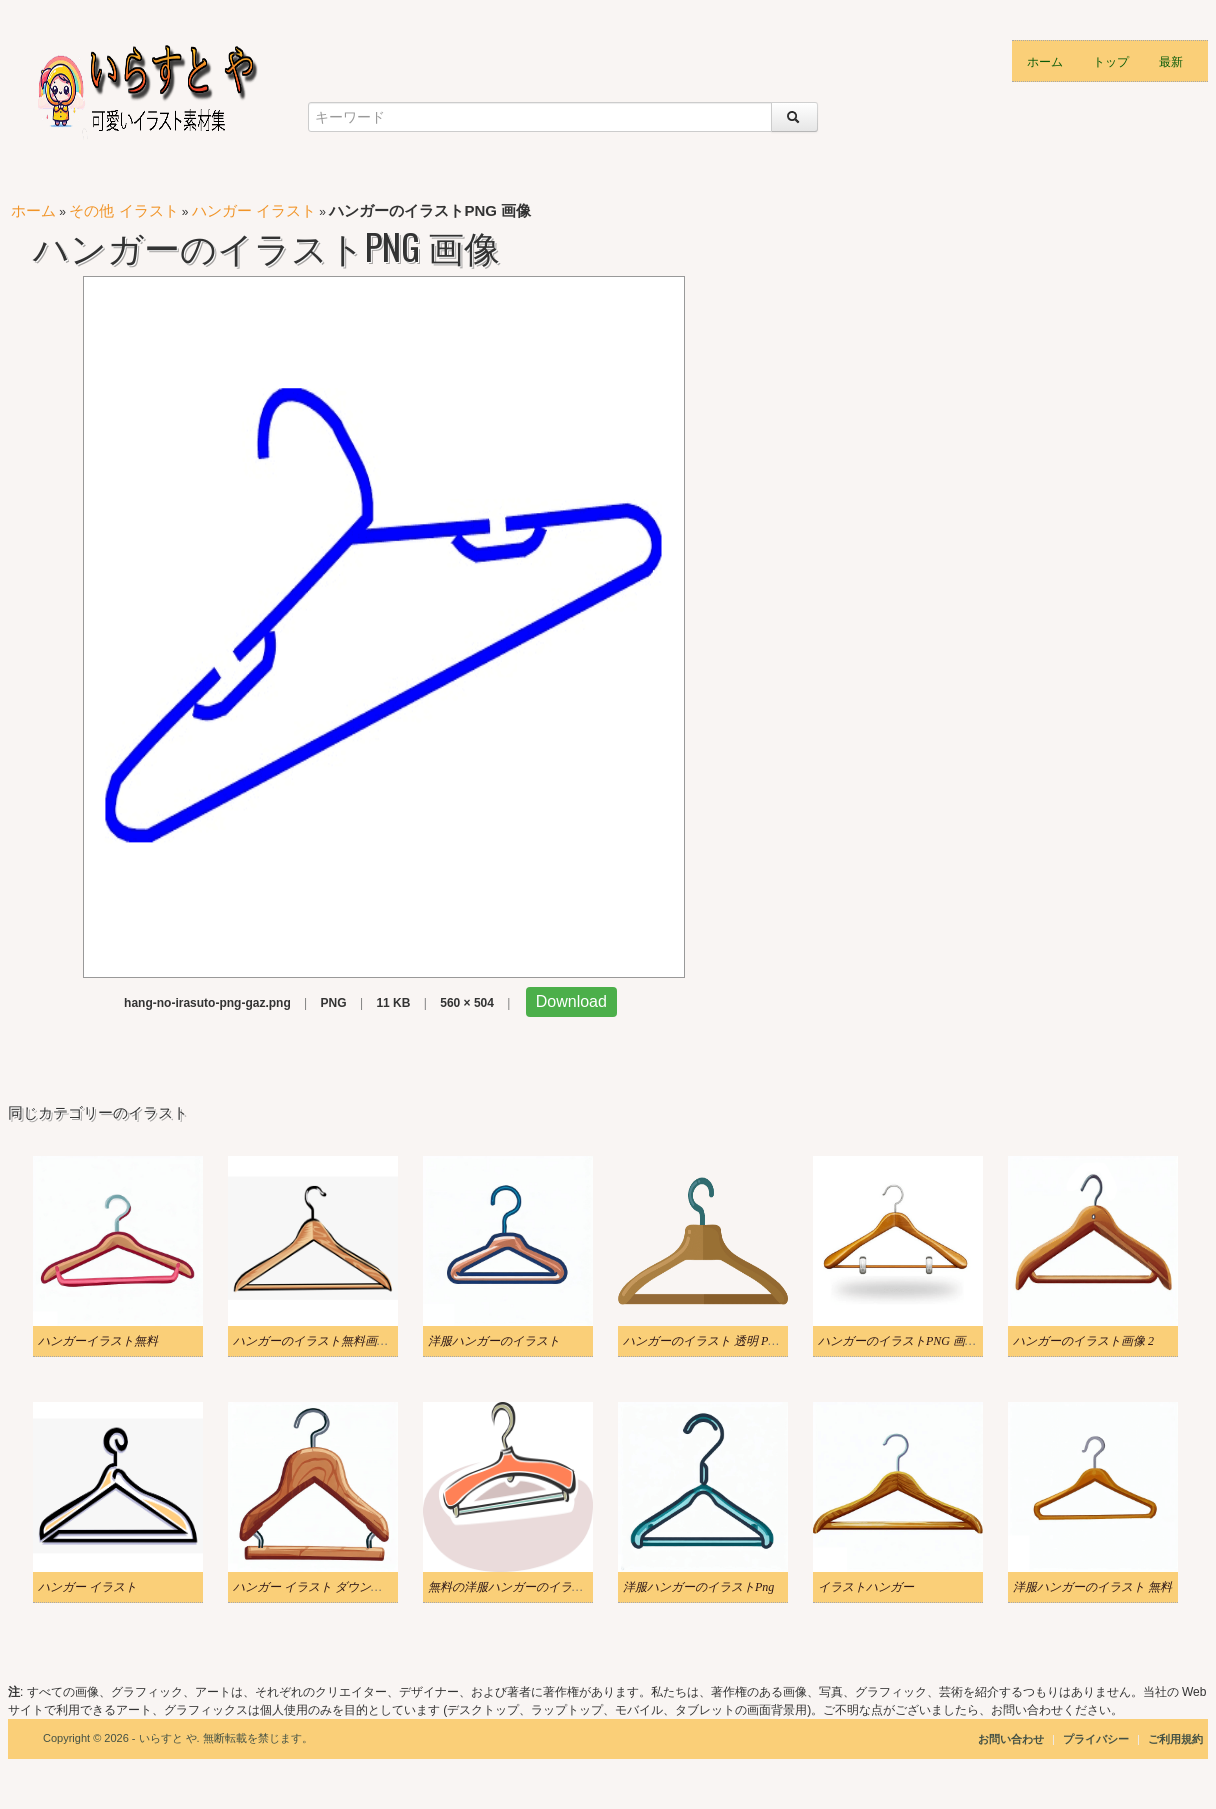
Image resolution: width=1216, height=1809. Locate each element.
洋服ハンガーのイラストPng (698, 1587)
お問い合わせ (1011, 1739)
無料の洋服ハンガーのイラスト (512, 1587)
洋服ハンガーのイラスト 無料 (1092, 1587)
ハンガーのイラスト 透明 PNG (704, 1341)
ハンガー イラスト (254, 210)
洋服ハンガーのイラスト (494, 1341)
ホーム (1045, 60)
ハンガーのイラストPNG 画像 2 (902, 1341)
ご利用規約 (1175, 1739)
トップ (1111, 60)
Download (571, 1001)
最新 (1171, 60)
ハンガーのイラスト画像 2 (1083, 1341)
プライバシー (1097, 1739)
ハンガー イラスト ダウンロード (320, 1587)
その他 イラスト (123, 210)
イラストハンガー (866, 1587)
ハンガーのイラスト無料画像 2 (315, 1341)
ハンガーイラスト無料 (98, 1341)
